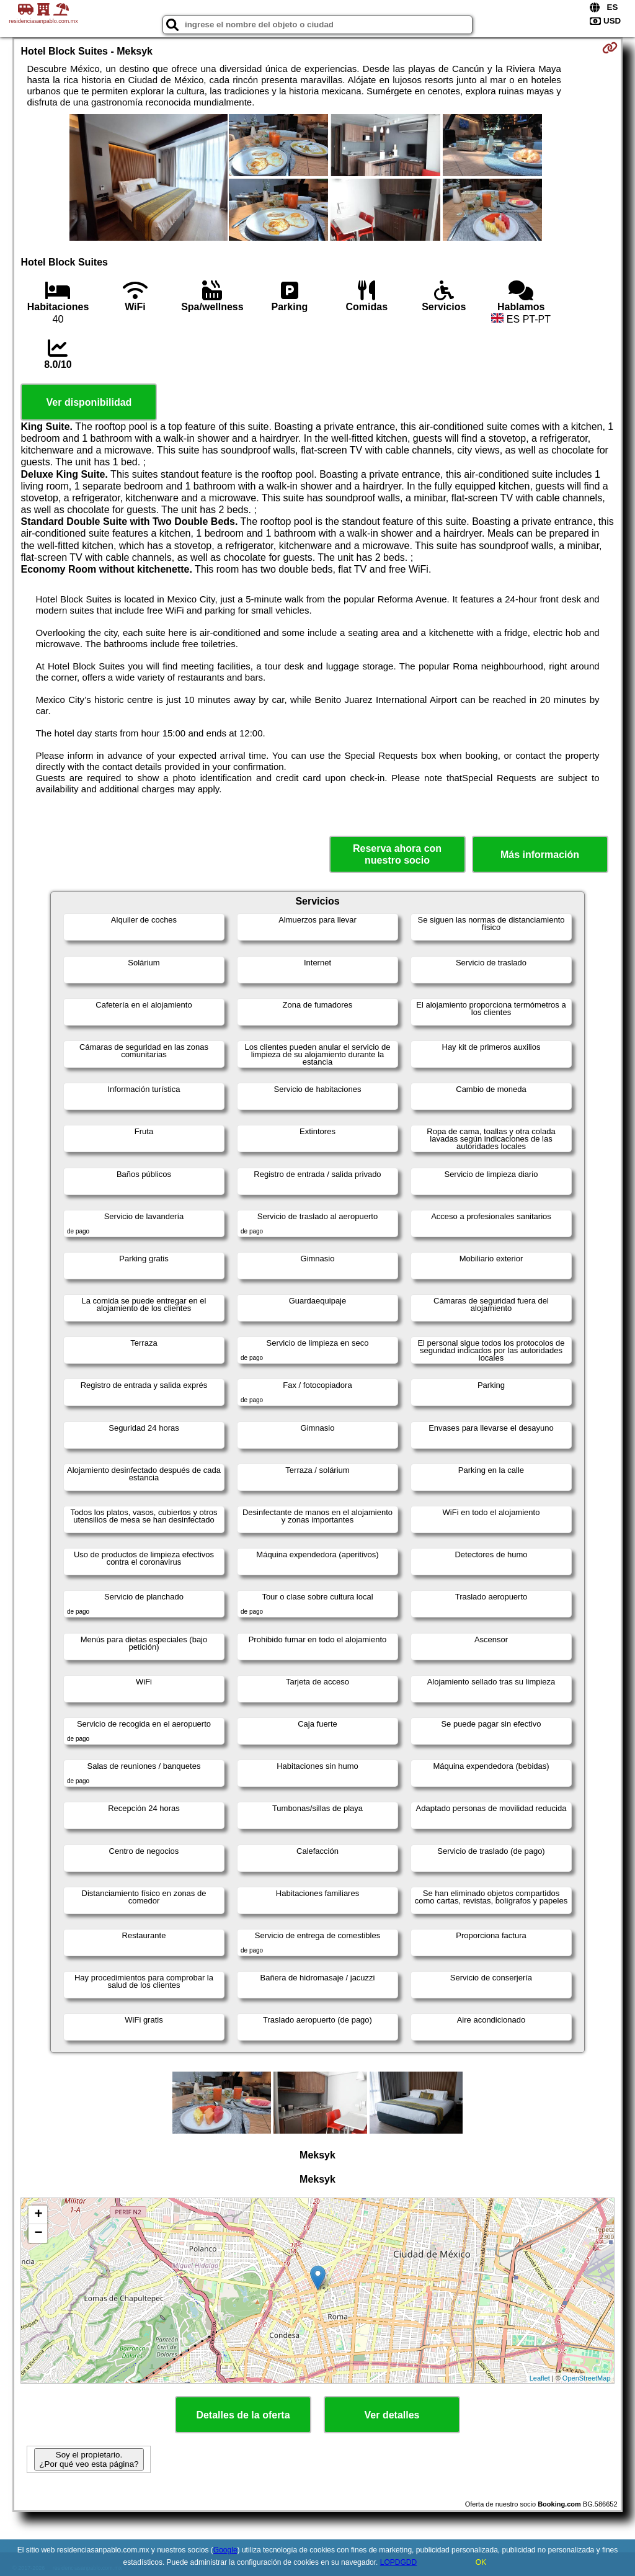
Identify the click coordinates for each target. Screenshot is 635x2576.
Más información (539, 854)
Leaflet (540, 2378)
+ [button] (38, 2215)
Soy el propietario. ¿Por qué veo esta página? (88, 2459)
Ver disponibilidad (89, 402)
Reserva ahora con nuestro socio (397, 854)
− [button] (38, 2233)
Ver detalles (392, 2415)
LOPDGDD (398, 2562)
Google (225, 2550)
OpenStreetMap (586, 2378)
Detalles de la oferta (243, 2415)
